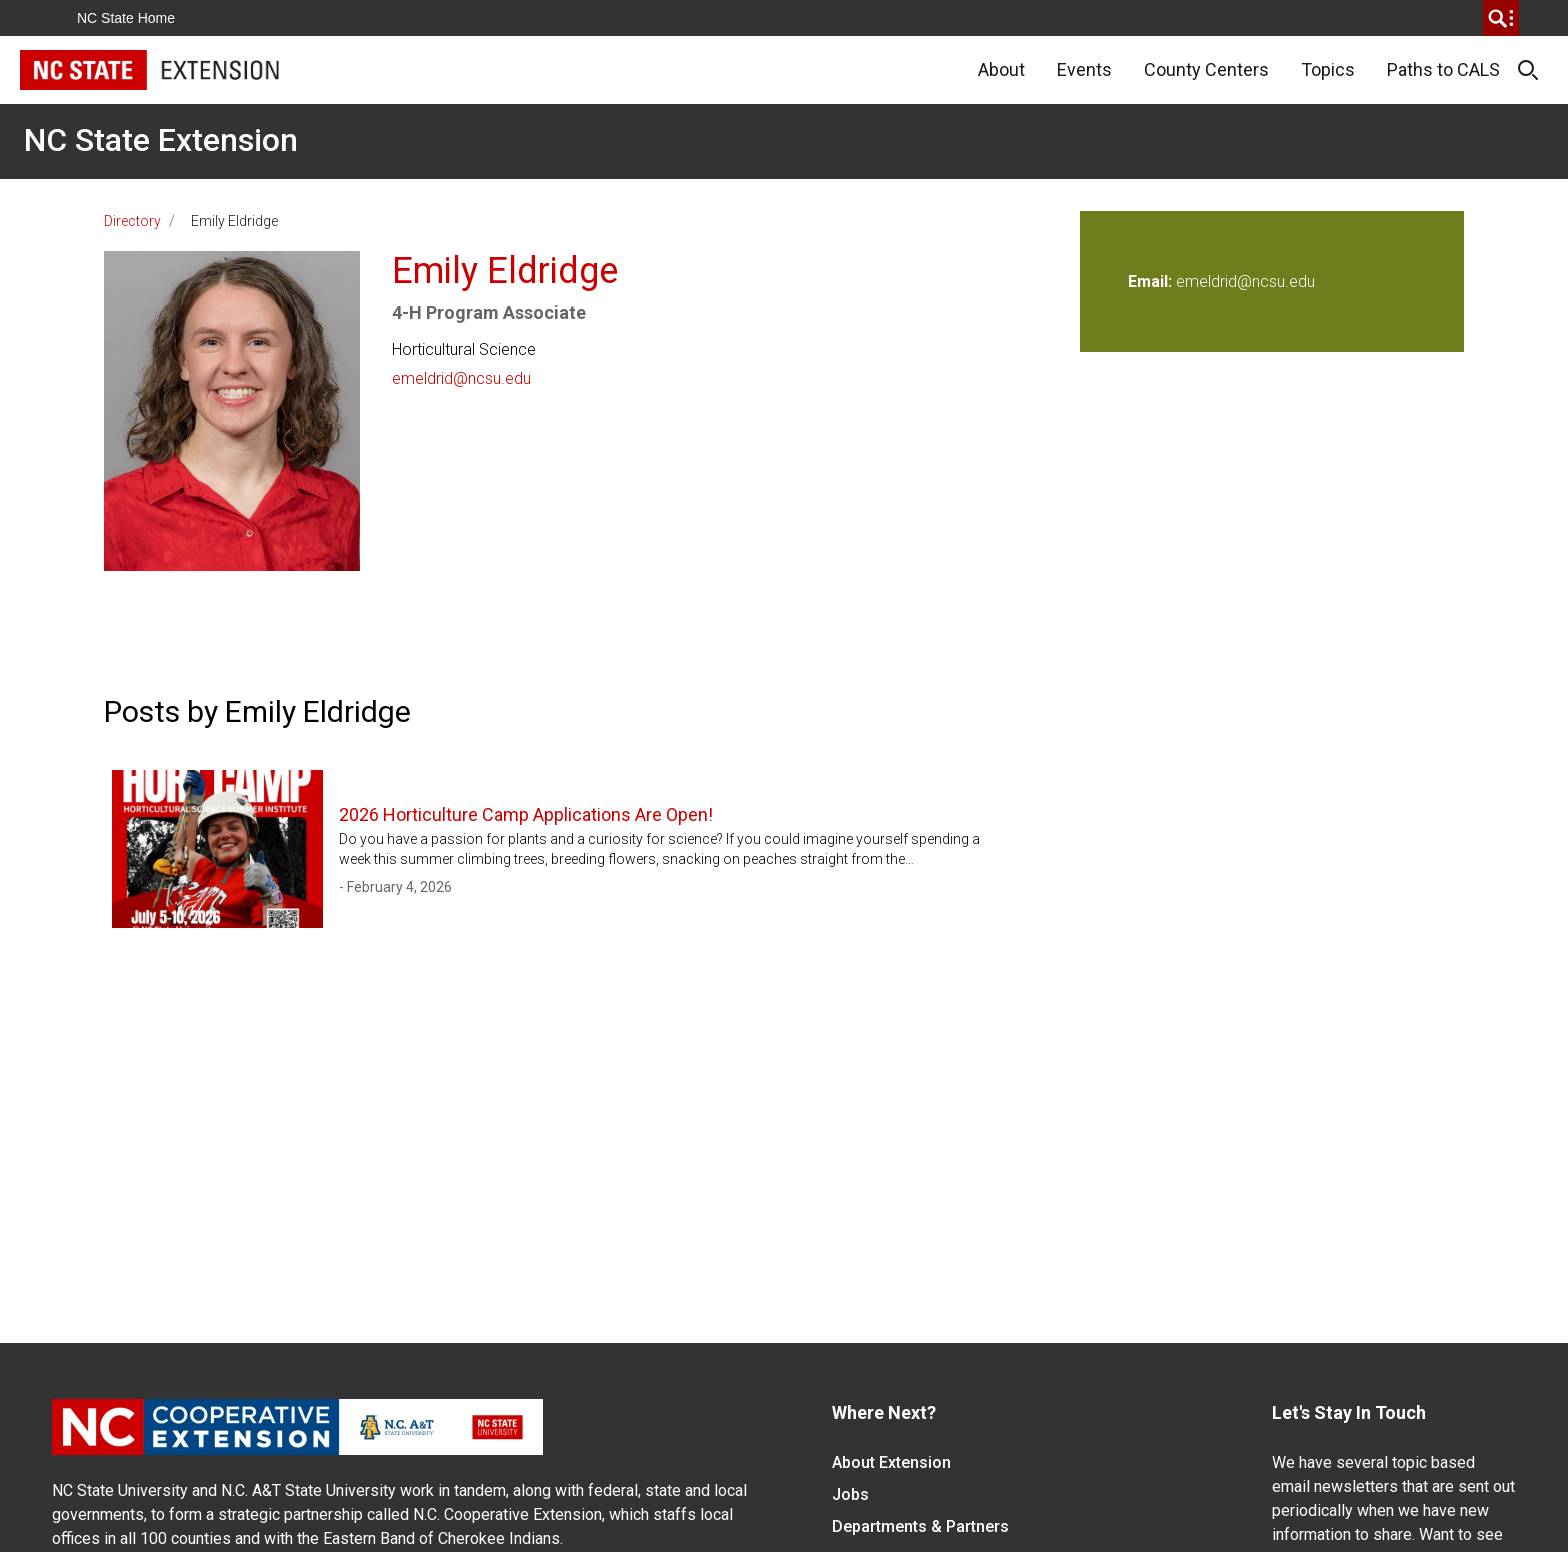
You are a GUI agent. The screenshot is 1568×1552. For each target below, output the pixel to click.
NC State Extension (161, 140)
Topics (1328, 69)
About (1001, 69)
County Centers (1206, 69)
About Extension (891, 1462)
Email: (1152, 281)
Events (1084, 69)
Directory (132, 221)
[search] (1501, 18)
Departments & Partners (920, 1526)
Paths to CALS (1443, 69)
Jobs (850, 1494)
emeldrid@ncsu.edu (461, 378)
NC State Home (126, 18)
